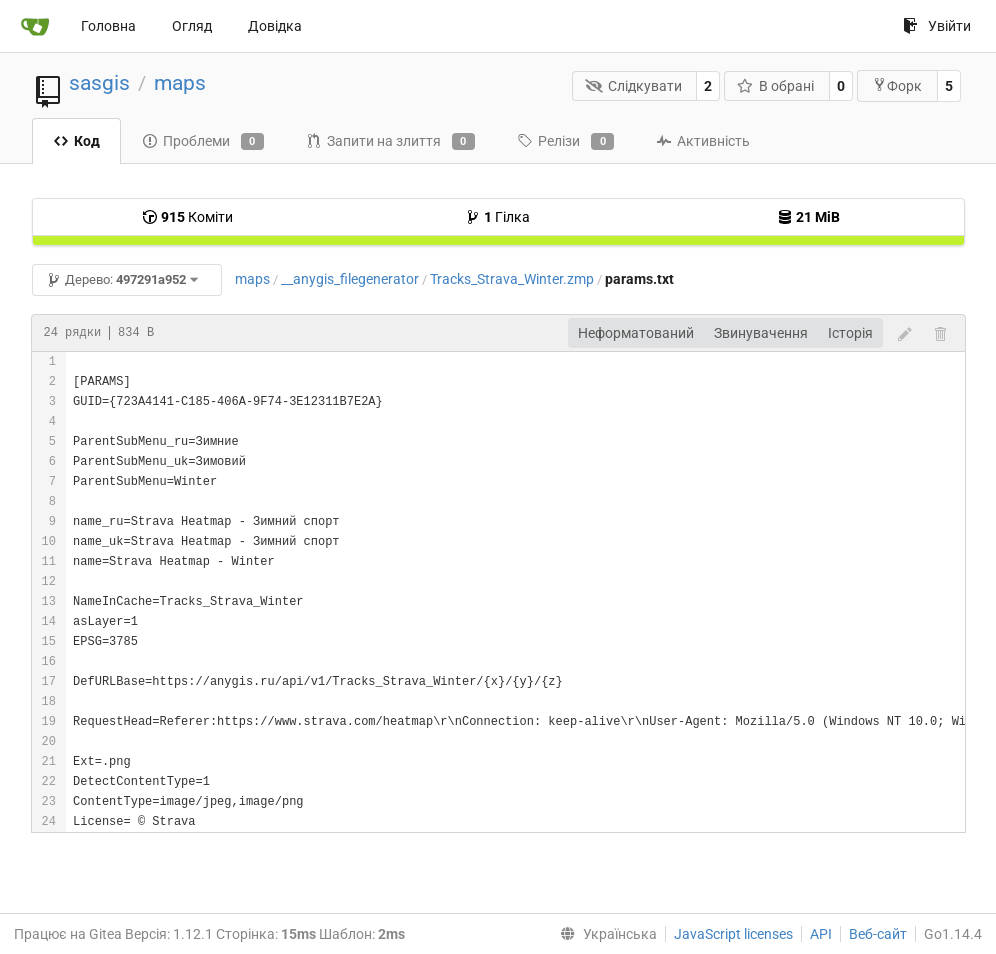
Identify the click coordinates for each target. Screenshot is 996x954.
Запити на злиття (390, 142)
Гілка (497, 217)
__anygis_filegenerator (350, 279)
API (821, 934)
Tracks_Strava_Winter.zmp (512, 279)
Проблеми (203, 142)
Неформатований (636, 333)
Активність (703, 141)
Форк (897, 85)
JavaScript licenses (733, 934)
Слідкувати (633, 86)
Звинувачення (761, 333)
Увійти (937, 26)
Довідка (275, 26)
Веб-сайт (878, 934)
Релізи (565, 142)
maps (180, 83)
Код (76, 141)
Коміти (187, 217)
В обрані (776, 86)
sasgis (99, 83)
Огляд (192, 26)
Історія (850, 333)
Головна (108, 26)
